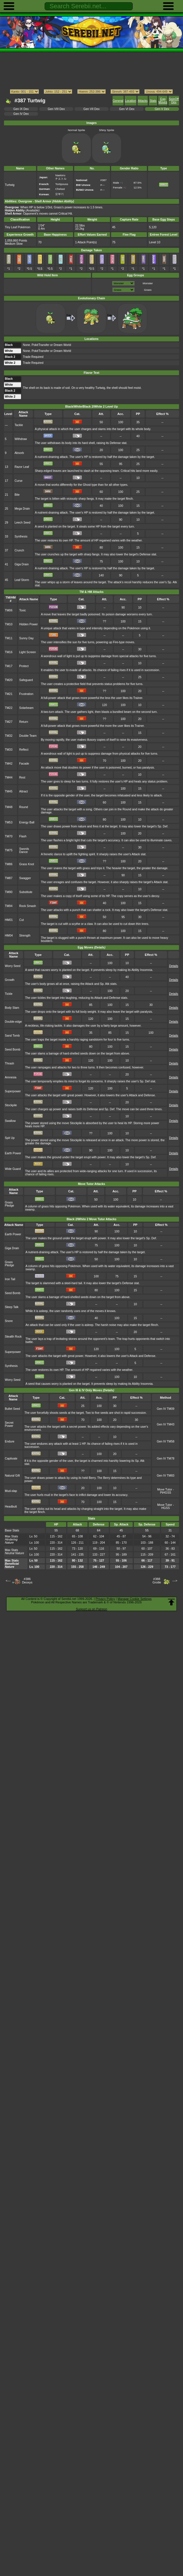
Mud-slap (11, 1491)
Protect (23, 666)
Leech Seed (22, 522)
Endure (9, 1441)
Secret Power (9, 1424)
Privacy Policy (105, 1599)
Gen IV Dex (21, 113)
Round (23, 807)
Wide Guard (13, 1168)
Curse (18, 480)
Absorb (19, 452)
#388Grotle (157, 1580)
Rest (22, 777)
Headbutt (11, 1506)
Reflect (23, 749)
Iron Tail (10, 1279)
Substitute (25, 892)
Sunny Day (26, 638)
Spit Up (9, 1137)
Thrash (9, 1063)
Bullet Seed (12, 1408)
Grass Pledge (9, 1204)
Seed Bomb (12, 1049)
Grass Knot (26, 864)
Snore (9, 1321)
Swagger (25, 878)
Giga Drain (21, 564)
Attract (23, 791)
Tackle (18, 425)
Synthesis (20, 536)
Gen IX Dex (21, 109)
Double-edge (13, 1021)
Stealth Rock (13, 1336)
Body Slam (12, 1007)
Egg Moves (163, 100)
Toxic (22, 610)
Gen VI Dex (126, 109)
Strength (24, 935)
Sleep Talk (11, 1307)
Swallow (10, 1120)
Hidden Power (28, 624)
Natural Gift (12, 1475)
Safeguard (26, 680)
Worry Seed (12, 966)
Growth (9, 979)
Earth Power (13, 1153)
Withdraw (20, 439)
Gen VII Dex (92, 109)
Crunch (19, 550)
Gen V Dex (162, 109)
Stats (153, 100)
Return (23, 721)
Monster (148, 283)
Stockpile (11, 1105)
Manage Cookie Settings (135, 1599)
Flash (22, 836)
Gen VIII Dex (56, 109)
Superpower (13, 1091)
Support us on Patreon (91, 1609)
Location (130, 100)
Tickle (9, 993)
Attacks (142, 100)
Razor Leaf (21, 466)
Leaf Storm (21, 580)
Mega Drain (22, 508)
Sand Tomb (12, 1035)
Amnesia (10, 1077)
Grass (147, 289)
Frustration (26, 694)
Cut (21, 919)
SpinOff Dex (174, 100)
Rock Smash (27, 906)
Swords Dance (24, 850)
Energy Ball (26, 822)
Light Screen (27, 652)
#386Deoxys (27, 1580)
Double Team (27, 735)
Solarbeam (26, 707)
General (118, 100)
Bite (17, 494)
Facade (24, 763)
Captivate (11, 1458)
